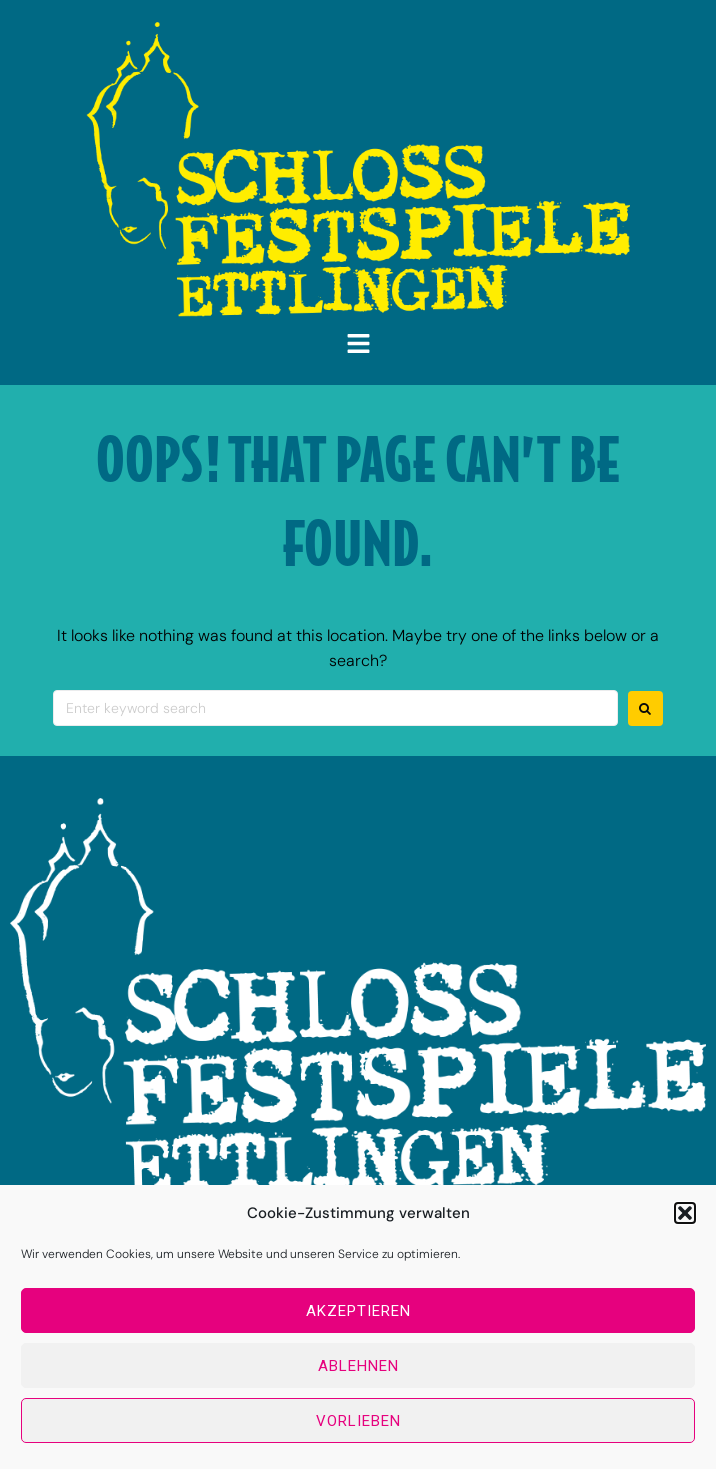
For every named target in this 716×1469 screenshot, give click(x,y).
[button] (685, 1213)
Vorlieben (358, 1421)
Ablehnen (358, 1366)
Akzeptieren (358, 1311)
